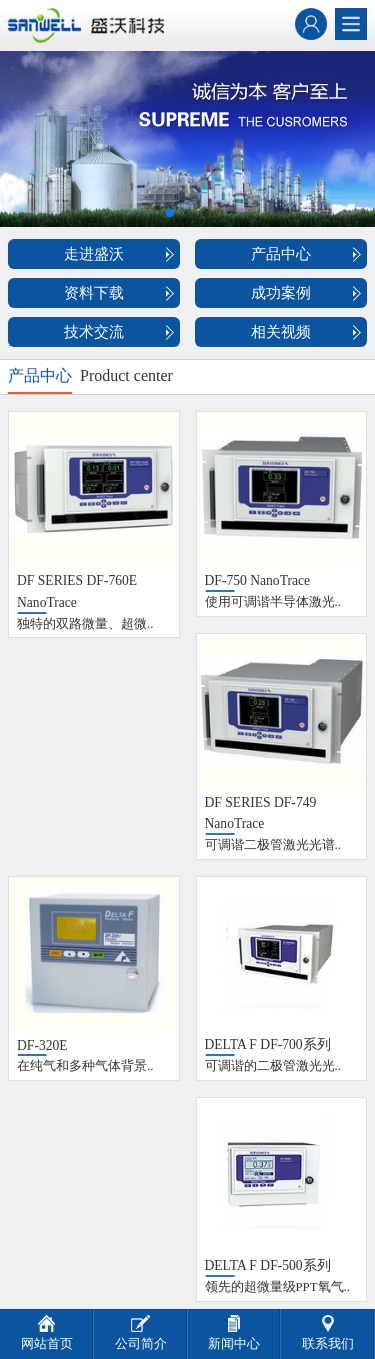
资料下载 (94, 293)
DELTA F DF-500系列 (268, 1265)
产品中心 (281, 254)
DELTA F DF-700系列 (268, 1044)
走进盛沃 (94, 254)
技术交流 (94, 332)
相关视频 (281, 332)
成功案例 (281, 293)
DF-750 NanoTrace (258, 580)
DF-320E (42, 1045)
